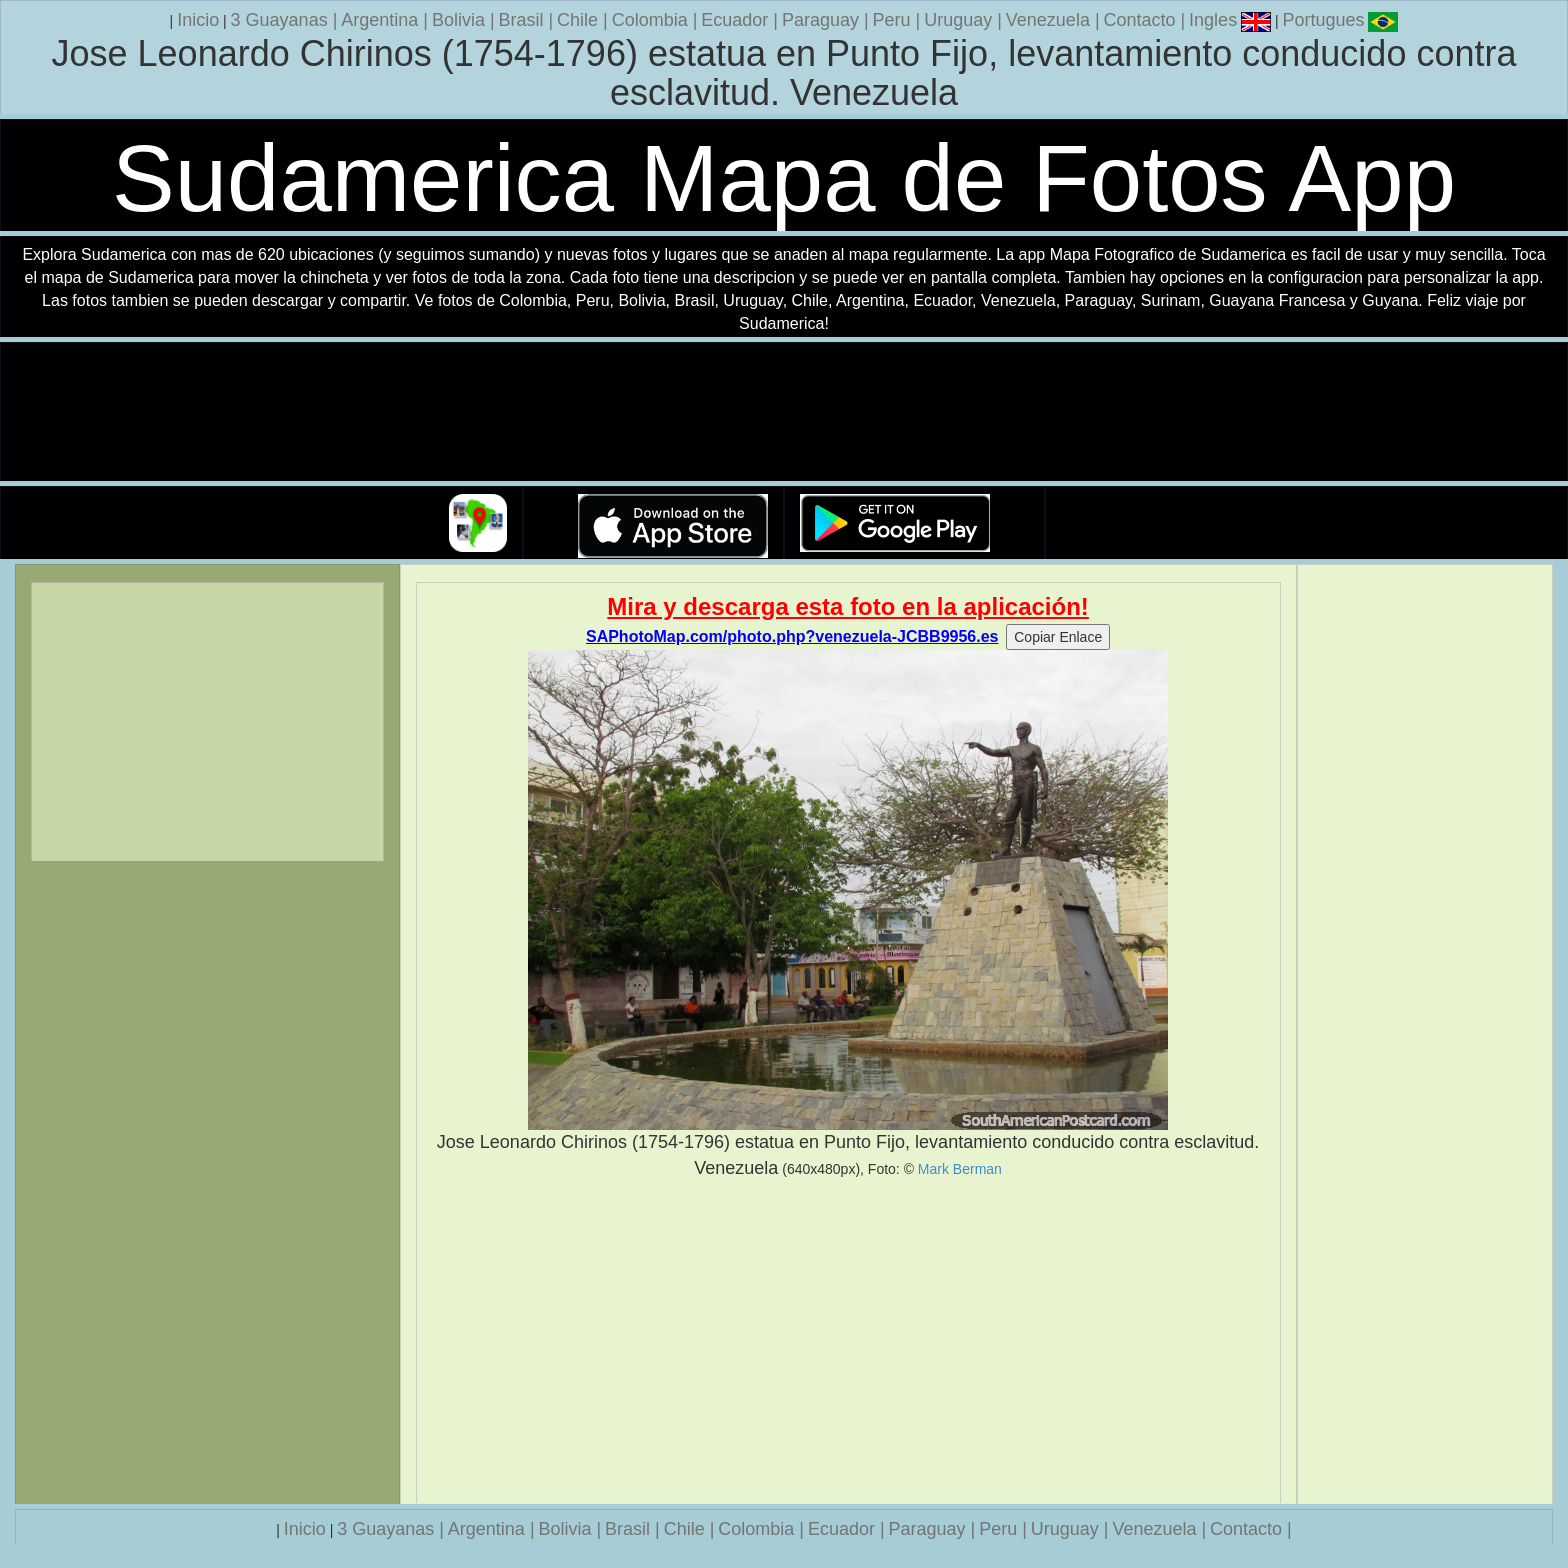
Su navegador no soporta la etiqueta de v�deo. (784, 412)
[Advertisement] (848, 1342)
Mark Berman (960, 1169)
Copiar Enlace (1058, 637)
